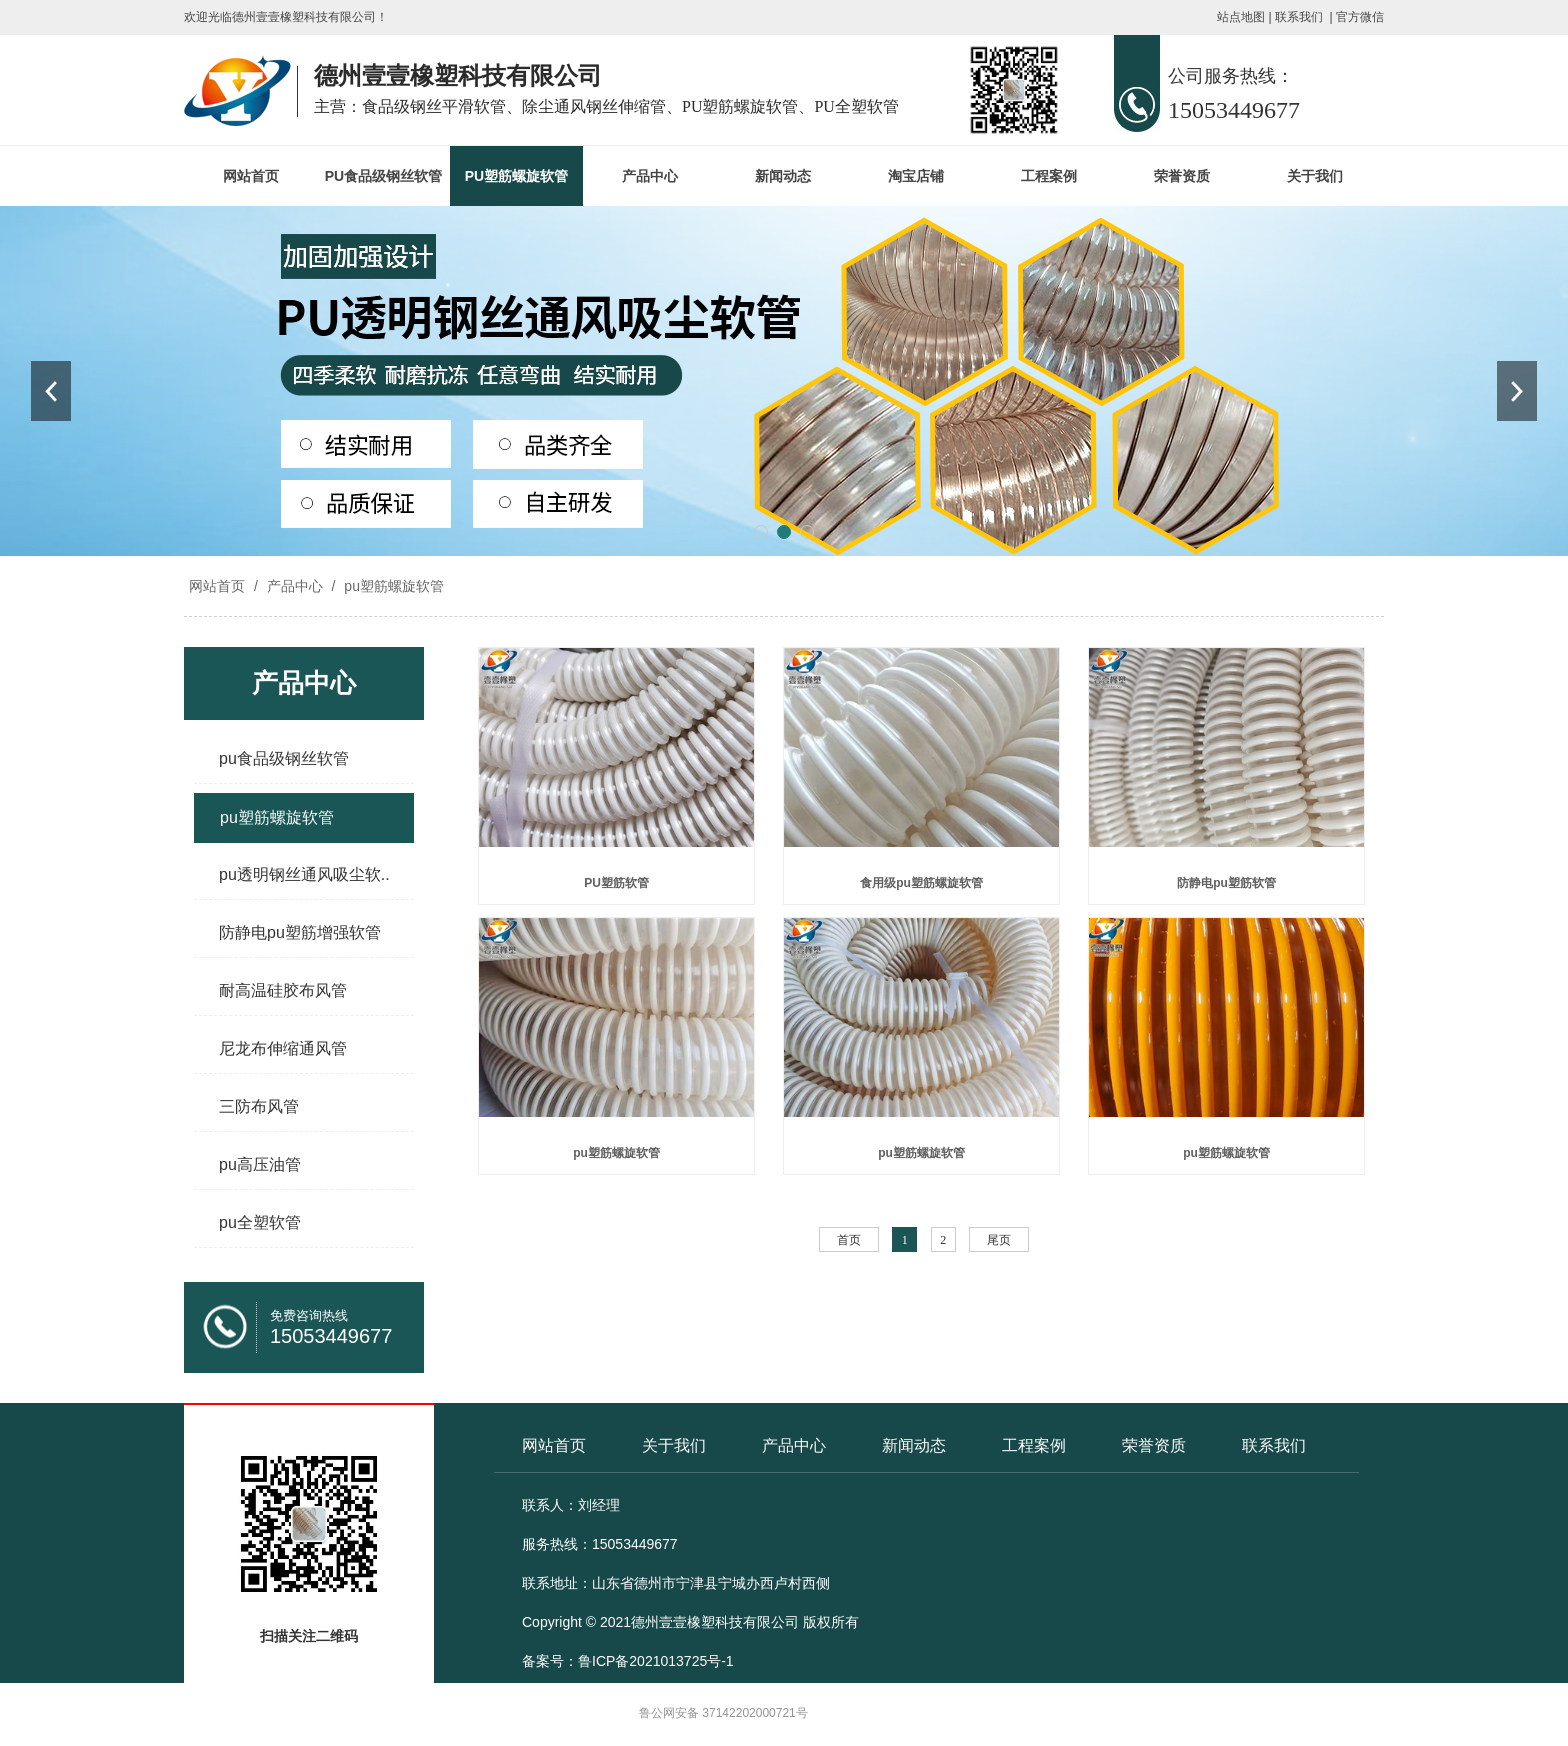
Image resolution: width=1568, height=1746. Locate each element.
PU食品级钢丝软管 (383, 176)
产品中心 (650, 176)
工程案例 (1049, 176)
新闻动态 (783, 176)
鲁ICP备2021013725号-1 (656, 1661)
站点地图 (1241, 17)
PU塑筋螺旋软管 (516, 176)
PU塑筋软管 (616, 883)
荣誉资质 (1182, 176)
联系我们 (1299, 17)
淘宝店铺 (916, 176)
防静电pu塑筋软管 (1226, 883)
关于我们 (1315, 176)
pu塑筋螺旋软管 (391, 586)
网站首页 (251, 176)
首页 (849, 1240)
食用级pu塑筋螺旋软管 (921, 883)
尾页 (999, 1240)
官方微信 (1360, 17)
